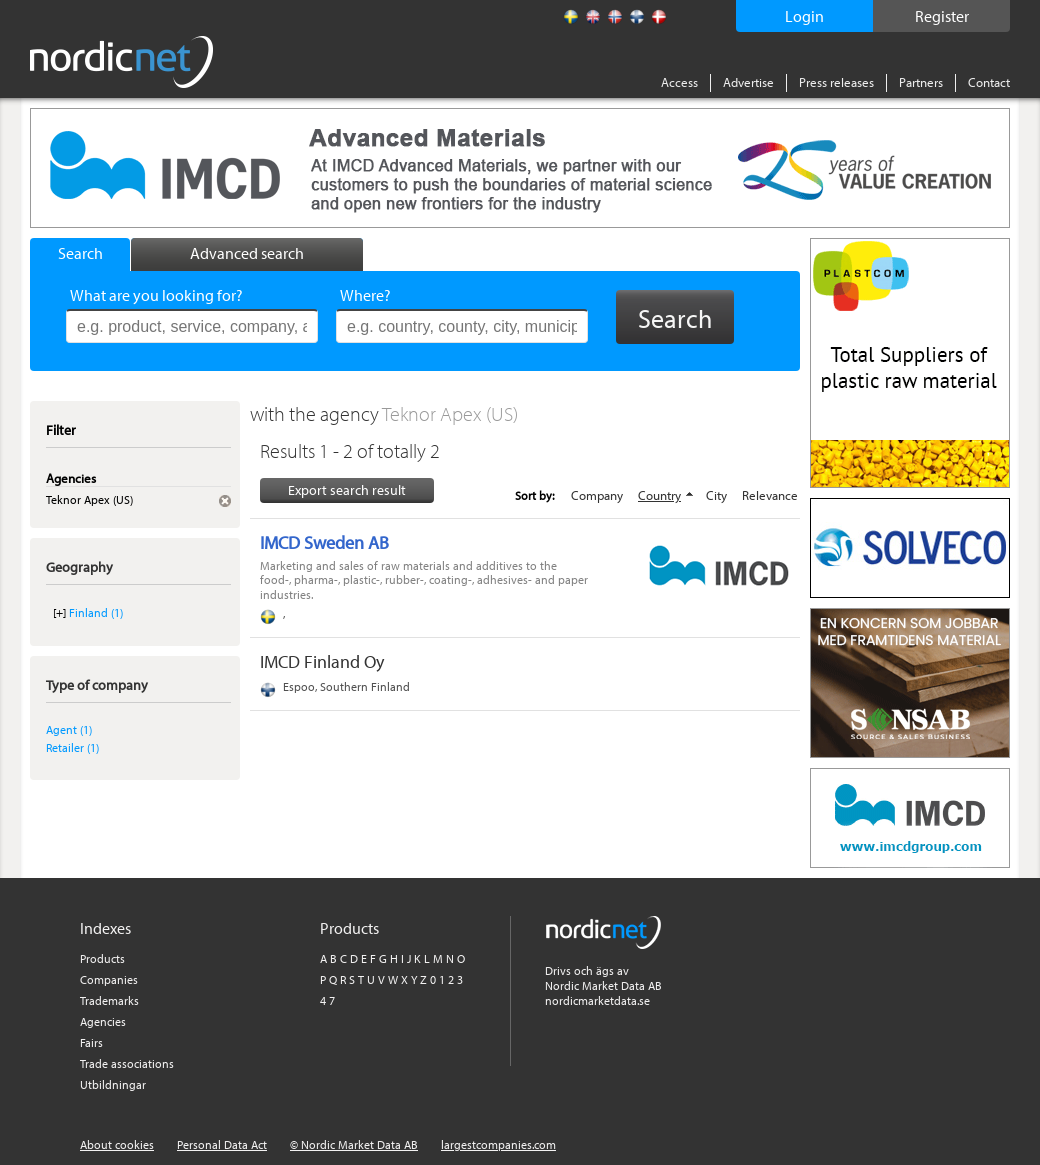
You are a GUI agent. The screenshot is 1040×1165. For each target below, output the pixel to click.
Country (659, 495)
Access (679, 82)
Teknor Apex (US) (450, 413)
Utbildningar (113, 1084)
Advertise (748, 82)
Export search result (347, 490)
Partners (921, 82)
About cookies (117, 1144)
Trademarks (109, 1000)
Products (102, 958)
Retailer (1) (72, 747)
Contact (989, 82)
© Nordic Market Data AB (354, 1144)
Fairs (91, 1042)
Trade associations (127, 1063)
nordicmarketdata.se (597, 1000)
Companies (109, 979)
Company (597, 495)
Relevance (770, 495)
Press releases (836, 82)
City (716, 495)
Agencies (103, 1021)
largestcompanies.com (498, 1144)
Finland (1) (96, 612)
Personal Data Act (222, 1144)
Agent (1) (69, 729)
